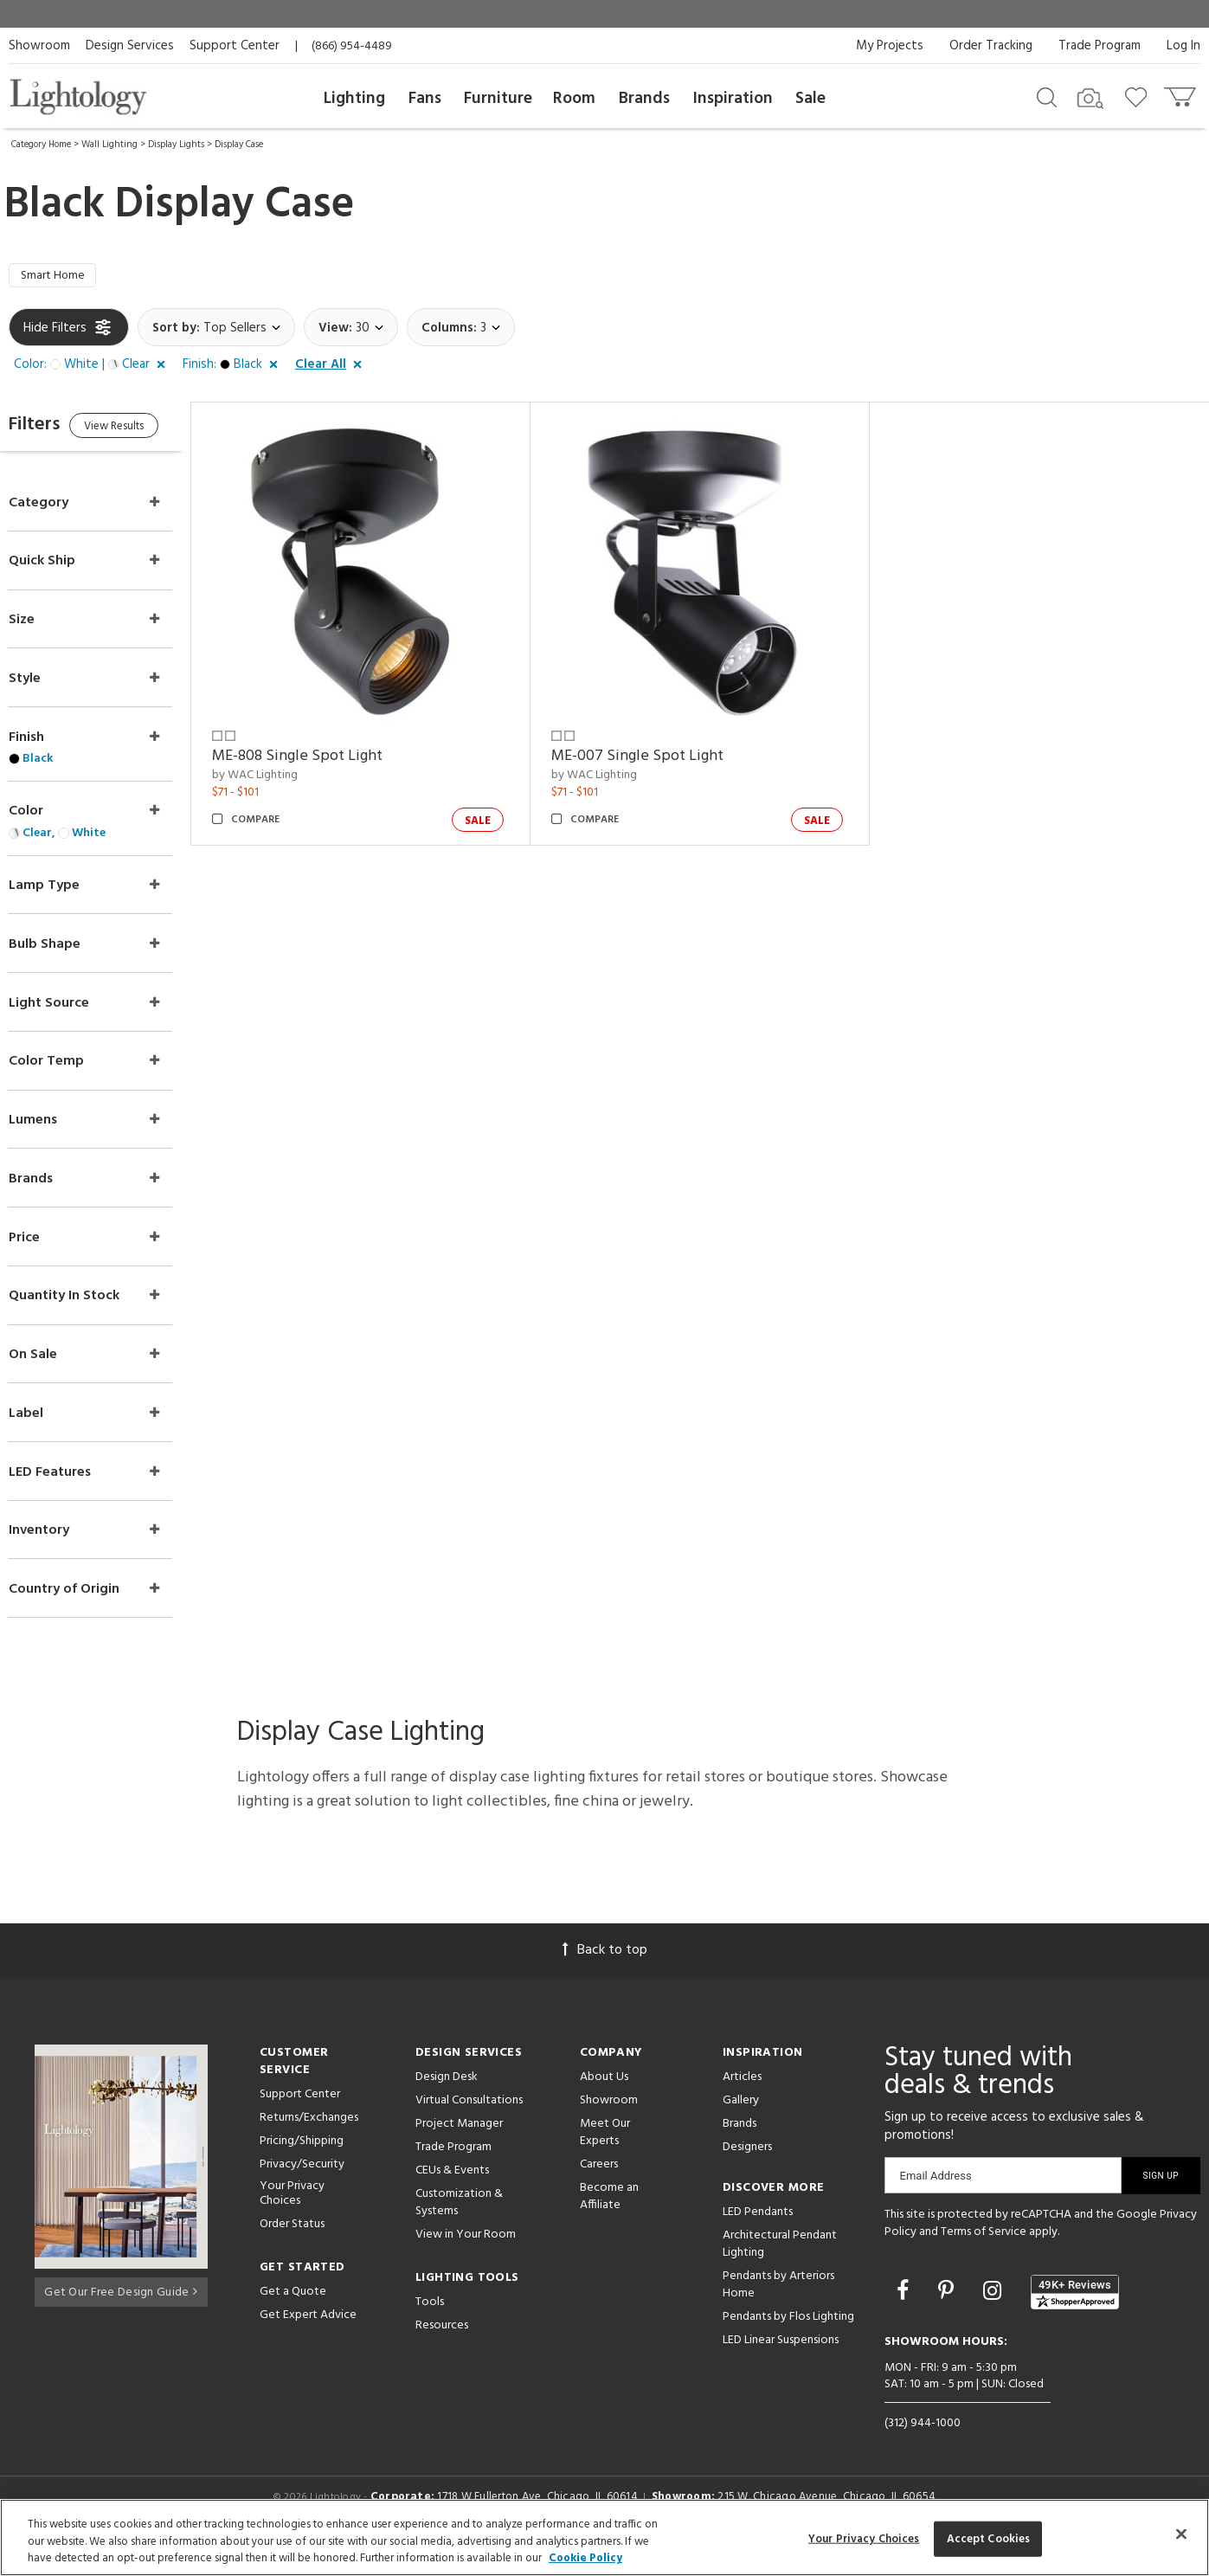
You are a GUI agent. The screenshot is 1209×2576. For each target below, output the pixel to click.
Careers (599, 2187)
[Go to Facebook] (905, 2315)
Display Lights (176, 144)
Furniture (498, 99)
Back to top (605, 1972)
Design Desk (446, 2099)
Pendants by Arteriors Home (778, 2307)
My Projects (889, 45)
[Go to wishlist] (1139, 96)
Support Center (235, 45)
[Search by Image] (1090, 98)
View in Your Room (465, 2257)
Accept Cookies (989, 2538)
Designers (747, 2170)
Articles (742, 2099)
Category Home (41, 144)
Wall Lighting (109, 144)
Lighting (354, 99)
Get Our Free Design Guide (120, 2312)
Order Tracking (990, 45)
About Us (604, 2099)
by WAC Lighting (289, 768)
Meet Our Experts (605, 2155)
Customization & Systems (459, 2225)
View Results (153, 432)
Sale (810, 99)
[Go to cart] (1181, 93)
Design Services (130, 45)
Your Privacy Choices (292, 2216)
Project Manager (459, 2146)
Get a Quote (293, 2314)
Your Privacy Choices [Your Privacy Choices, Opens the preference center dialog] (864, 2538)
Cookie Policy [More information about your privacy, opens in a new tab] (585, 2558)
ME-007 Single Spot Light (661, 748)
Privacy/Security (302, 2187)
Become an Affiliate (609, 2219)
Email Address (936, 2198)
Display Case (239, 144)
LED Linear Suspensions (781, 2363)
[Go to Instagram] (995, 2315)
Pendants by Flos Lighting (788, 2339)
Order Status (292, 2247)
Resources (441, 2348)
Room (574, 99)
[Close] (1181, 2534)
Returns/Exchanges (309, 2140)
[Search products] (1047, 96)
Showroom (39, 45)
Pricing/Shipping (302, 2164)
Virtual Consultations (469, 2123)
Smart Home (57, 277)
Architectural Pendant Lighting (780, 2266)
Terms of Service (983, 2254)
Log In (1183, 45)
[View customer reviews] (1075, 2314)
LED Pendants (758, 2234)
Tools (429, 2324)
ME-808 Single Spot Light (332, 748)
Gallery (741, 2123)
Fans (424, 99)
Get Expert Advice (308, 2337)
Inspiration (733, 99)
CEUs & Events (452, 2193)
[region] (604, 2537)
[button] (93, 369)
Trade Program (1099, 45)
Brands (644, 99)
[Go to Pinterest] (948, 2315)
